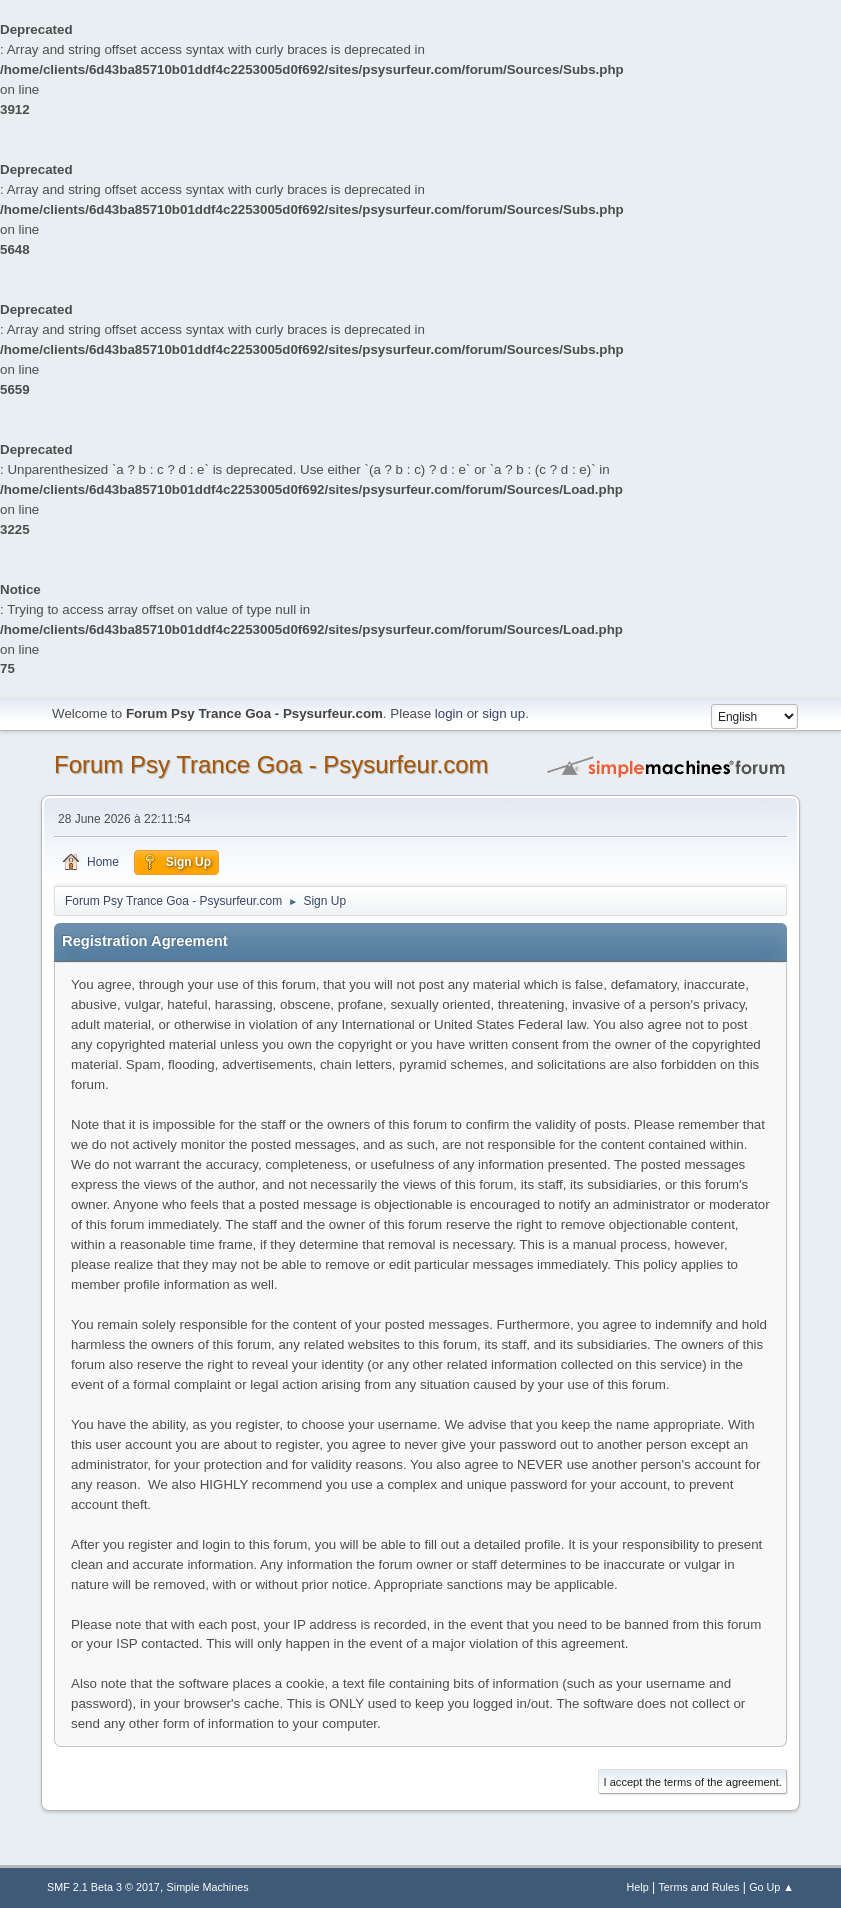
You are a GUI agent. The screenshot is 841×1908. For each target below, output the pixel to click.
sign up (503, 713)
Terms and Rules (698, 1887)
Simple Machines (208, 1887)
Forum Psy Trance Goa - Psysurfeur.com (271, 764)
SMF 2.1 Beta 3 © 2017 (103, 1887)
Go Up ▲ (771, 1887)
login (449, 713)
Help (637, 1887)
